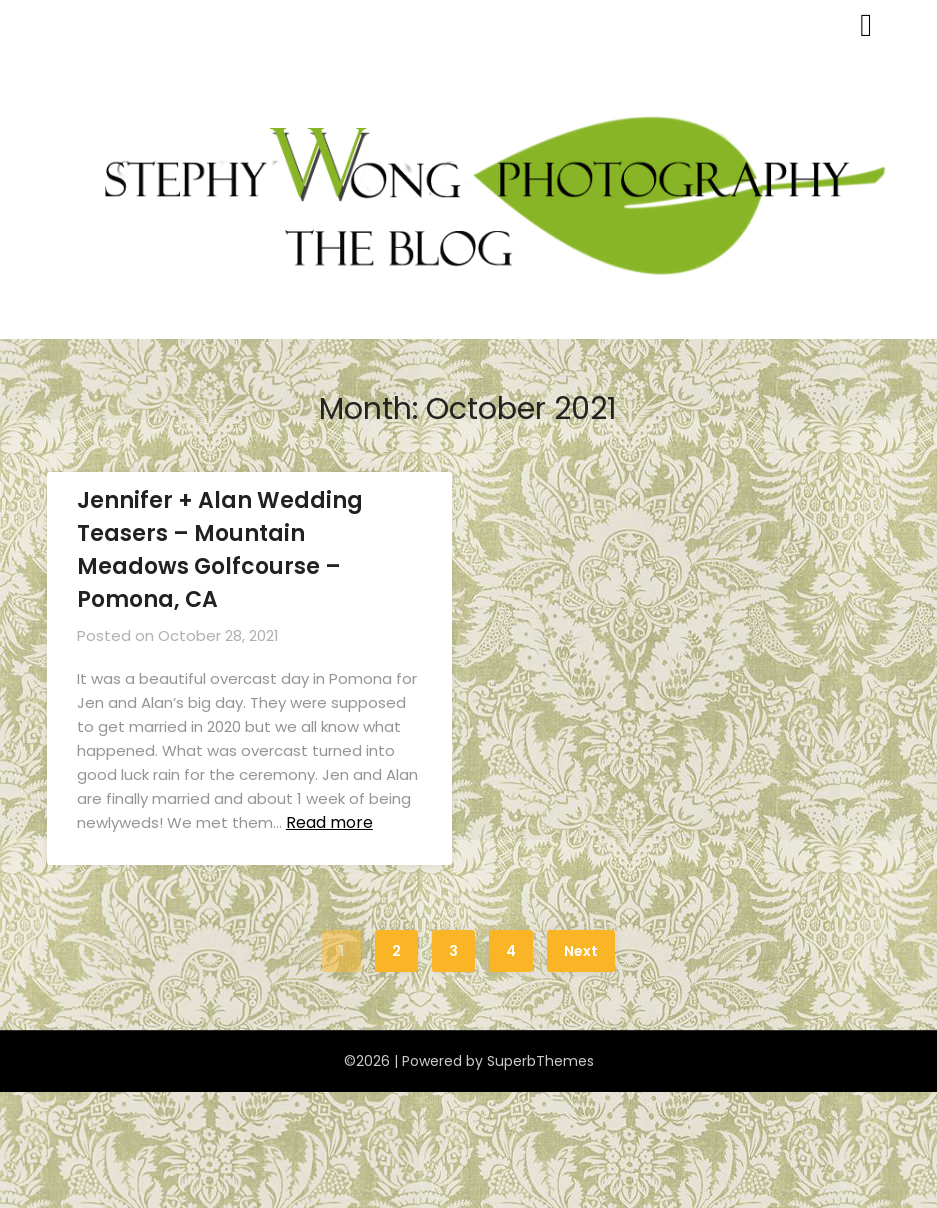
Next (581, 951)
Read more (329, 822)
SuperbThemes (540, 1061)
